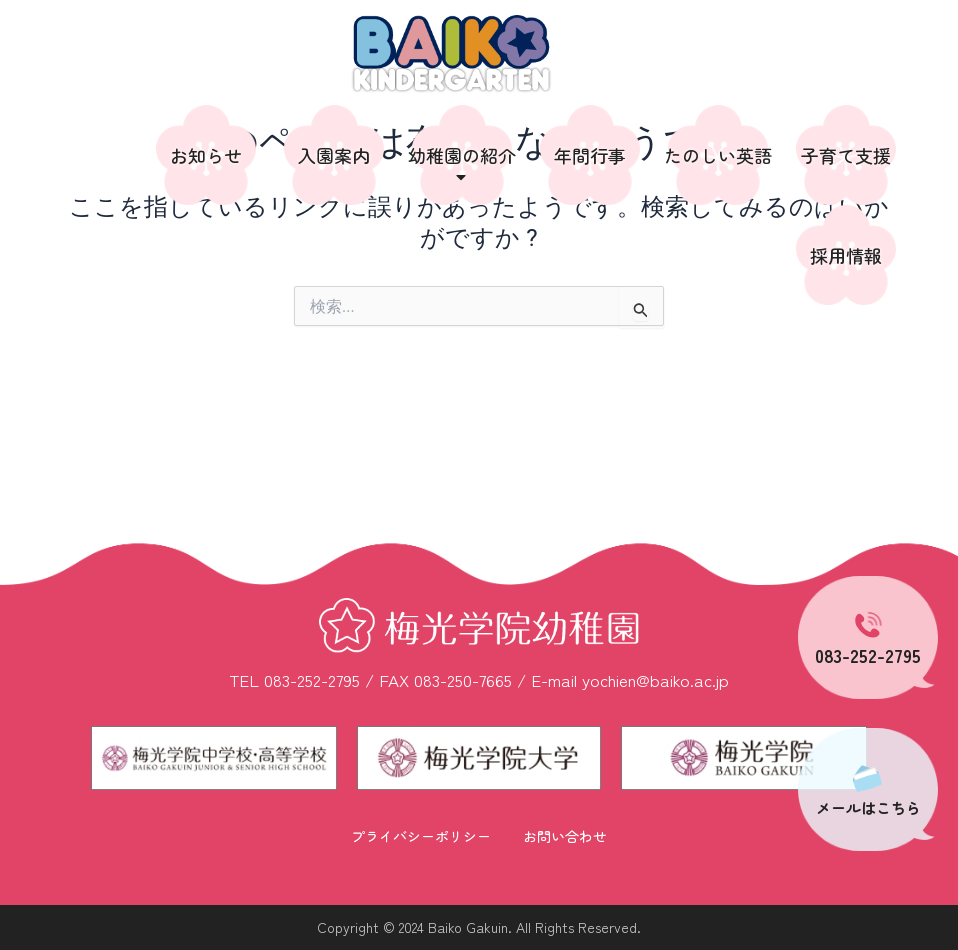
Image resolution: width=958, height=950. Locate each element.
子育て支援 (846, 155)
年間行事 (590, 155)
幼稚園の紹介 (462, 164)
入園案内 (334, 155)
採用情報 (846, 255)
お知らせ (206, 155)
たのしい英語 (718, 155)
